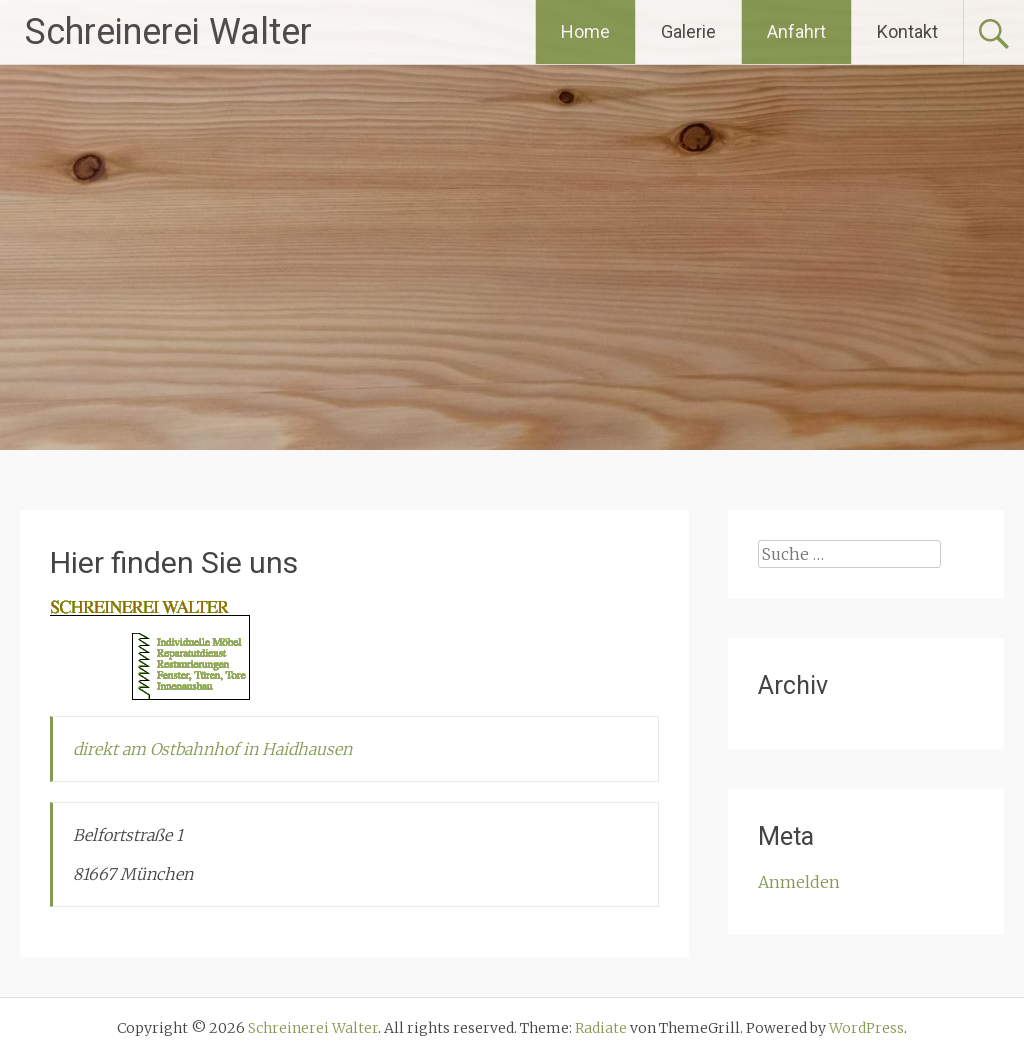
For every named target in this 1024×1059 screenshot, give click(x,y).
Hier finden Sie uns (174, 562)
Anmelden (799, 882)
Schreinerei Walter (168, 32)
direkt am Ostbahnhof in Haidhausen (212, 749)
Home (585, 31)
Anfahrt (796, 31)
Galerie (688, 31)
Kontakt (907, 31)
